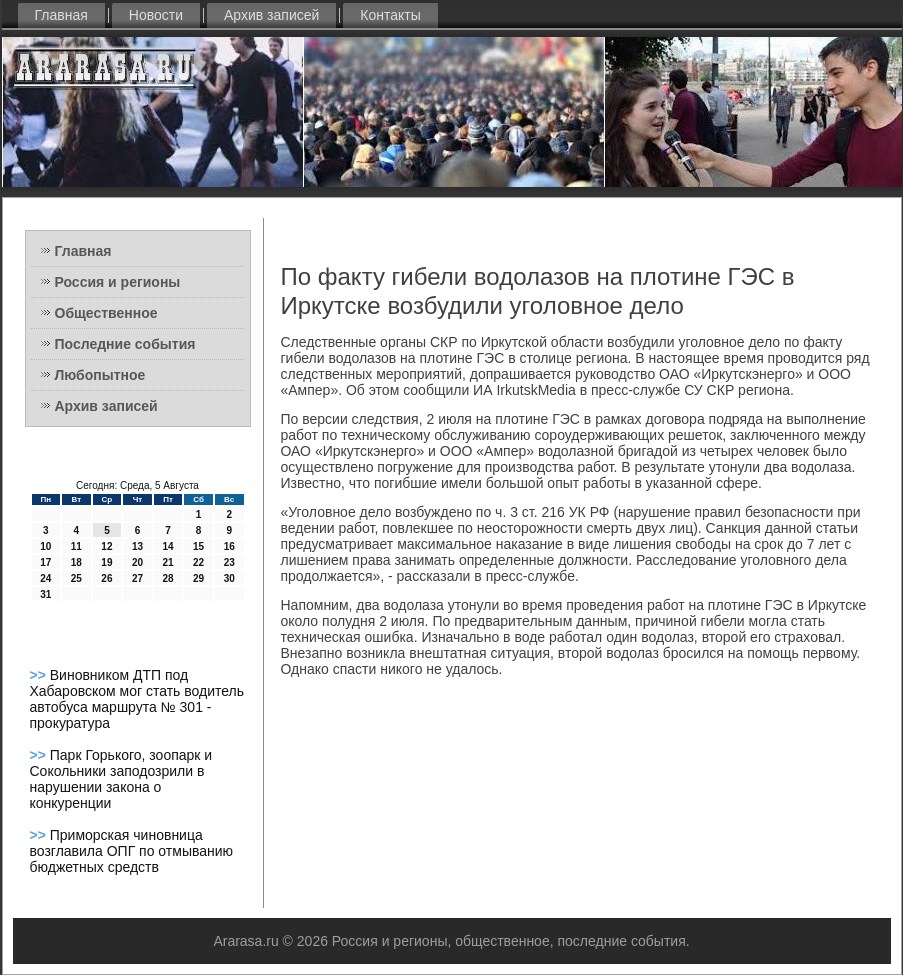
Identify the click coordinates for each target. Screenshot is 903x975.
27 (137, 578)
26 (106, 578)
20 (137, 562)
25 (76, 578)
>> (40, 675)
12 (106, 546)
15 (198, 546)
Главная (61, 15)
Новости (156, 15)
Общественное (106, 313)
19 (106, 562)
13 (137, 546)
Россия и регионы (118, 282)
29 (198, 578)
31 (45, 594)
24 (45, 578)
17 (45, 562)
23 (229, 562)
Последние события (125, 344)
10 (45, 546)
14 (167, 546)
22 (198, 562)
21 (167, 562)
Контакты (390, 15)
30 (229, 578)
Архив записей (271, 15)
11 (76, 546)
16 (229, 546)
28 (167, 578)
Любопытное (100, 375)
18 (76, 562)
